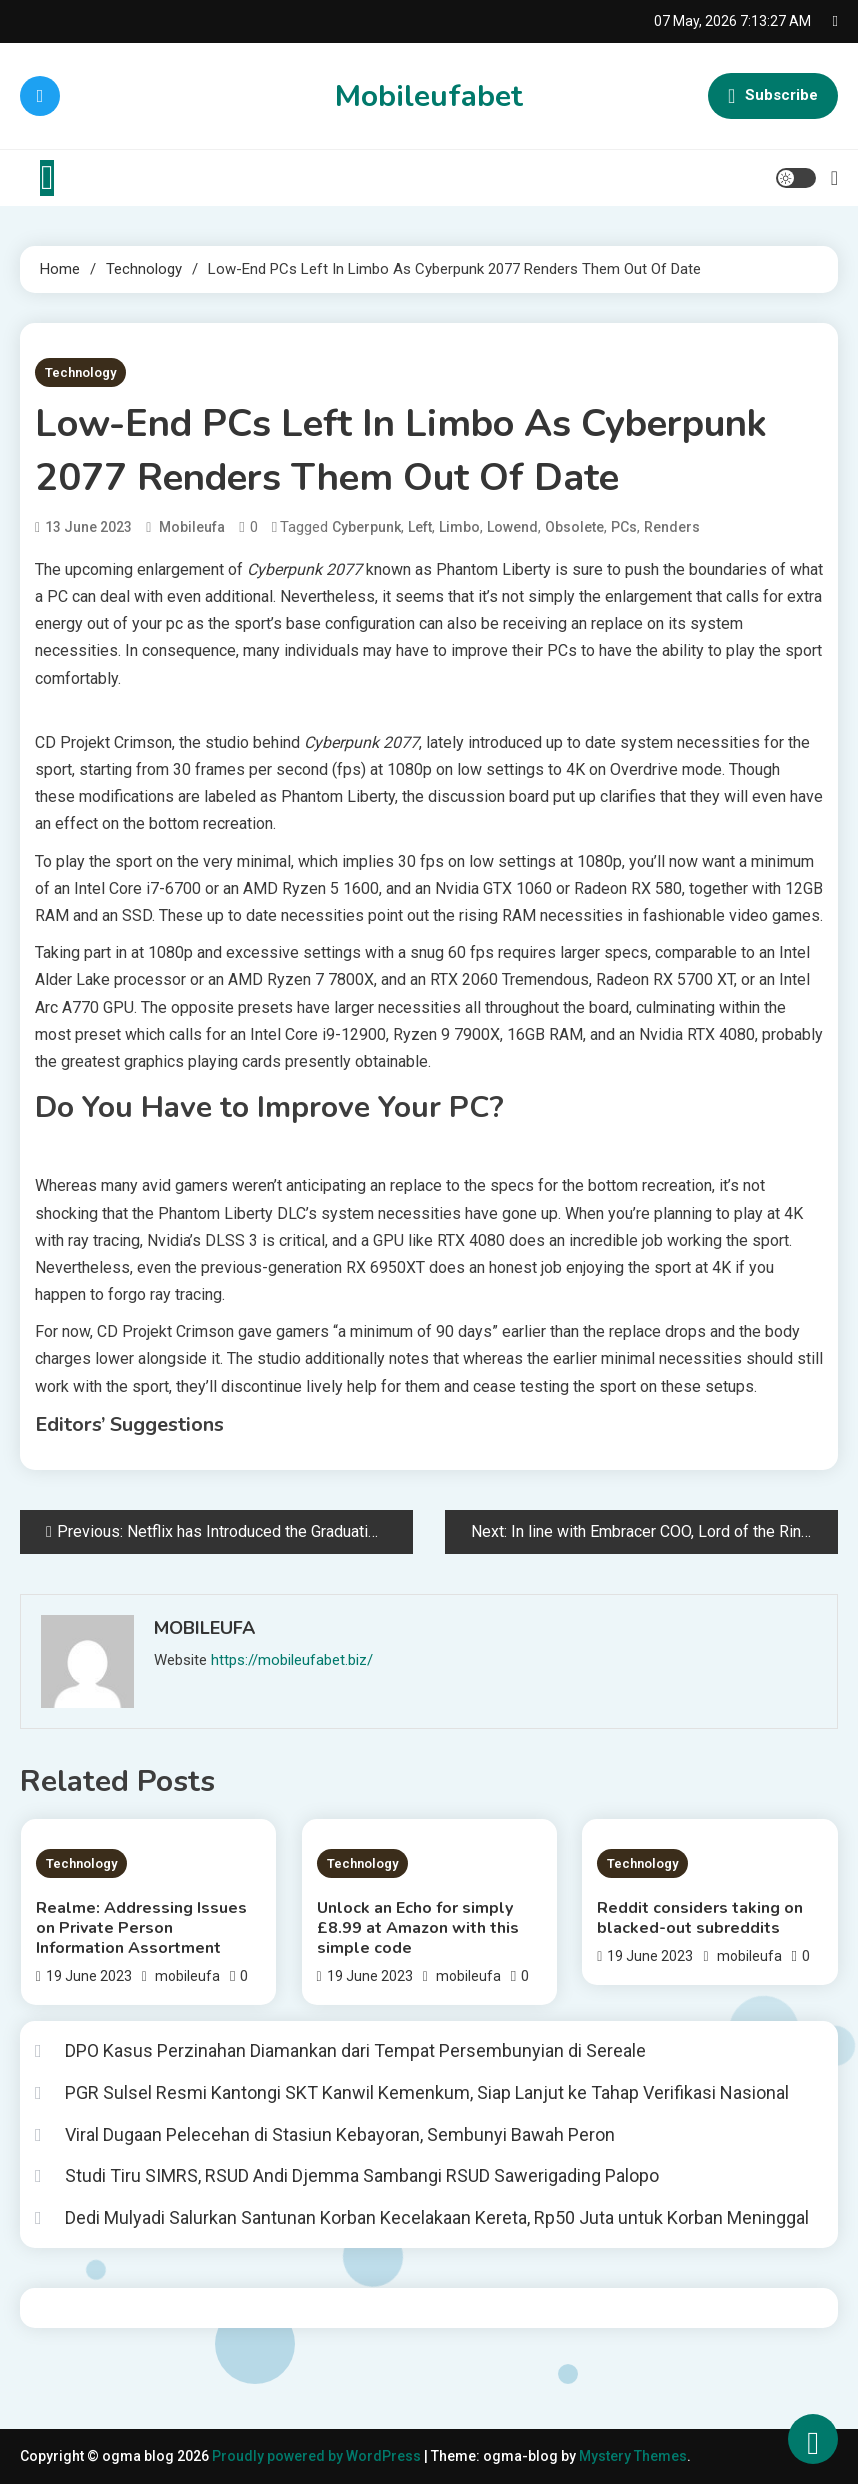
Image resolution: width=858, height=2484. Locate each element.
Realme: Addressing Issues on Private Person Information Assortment (141, 1928)
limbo (459, 527)
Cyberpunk (366, 527)
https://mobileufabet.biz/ (292, 1660)
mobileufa (192, 527)
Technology (80, 372)
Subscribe (773, 96)
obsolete (574, 527)
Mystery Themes (633, 2456)
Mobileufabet (429, 96)
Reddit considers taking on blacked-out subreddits (700, 1918)
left (420, 527)
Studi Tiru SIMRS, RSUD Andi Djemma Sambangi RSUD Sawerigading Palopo (362, 2175)
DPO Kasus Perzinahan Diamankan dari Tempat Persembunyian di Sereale (355, 2050)
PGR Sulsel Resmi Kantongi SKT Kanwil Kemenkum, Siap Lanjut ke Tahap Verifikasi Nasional (427, 2092)
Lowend (512, 527)
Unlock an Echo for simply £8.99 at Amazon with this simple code (418, 1928)
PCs (624, 527)
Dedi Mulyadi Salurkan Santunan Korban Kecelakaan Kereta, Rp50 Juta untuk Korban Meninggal (437, 2217)
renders (672, 527)
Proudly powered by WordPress (318, 2456)
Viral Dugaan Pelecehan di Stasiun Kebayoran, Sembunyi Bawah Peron (340, 2134)
